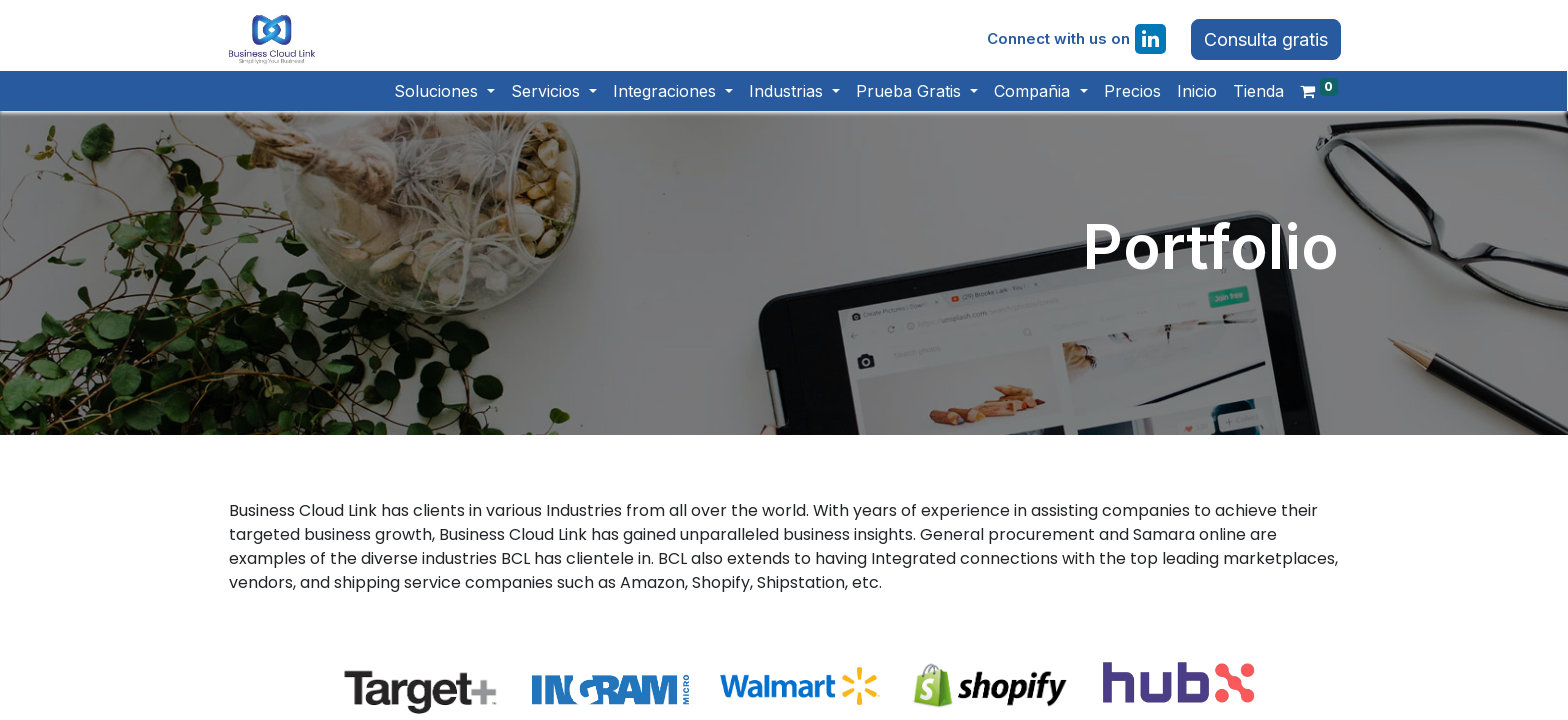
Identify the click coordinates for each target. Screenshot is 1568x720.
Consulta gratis (1259, 45)
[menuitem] (1124, 103)
